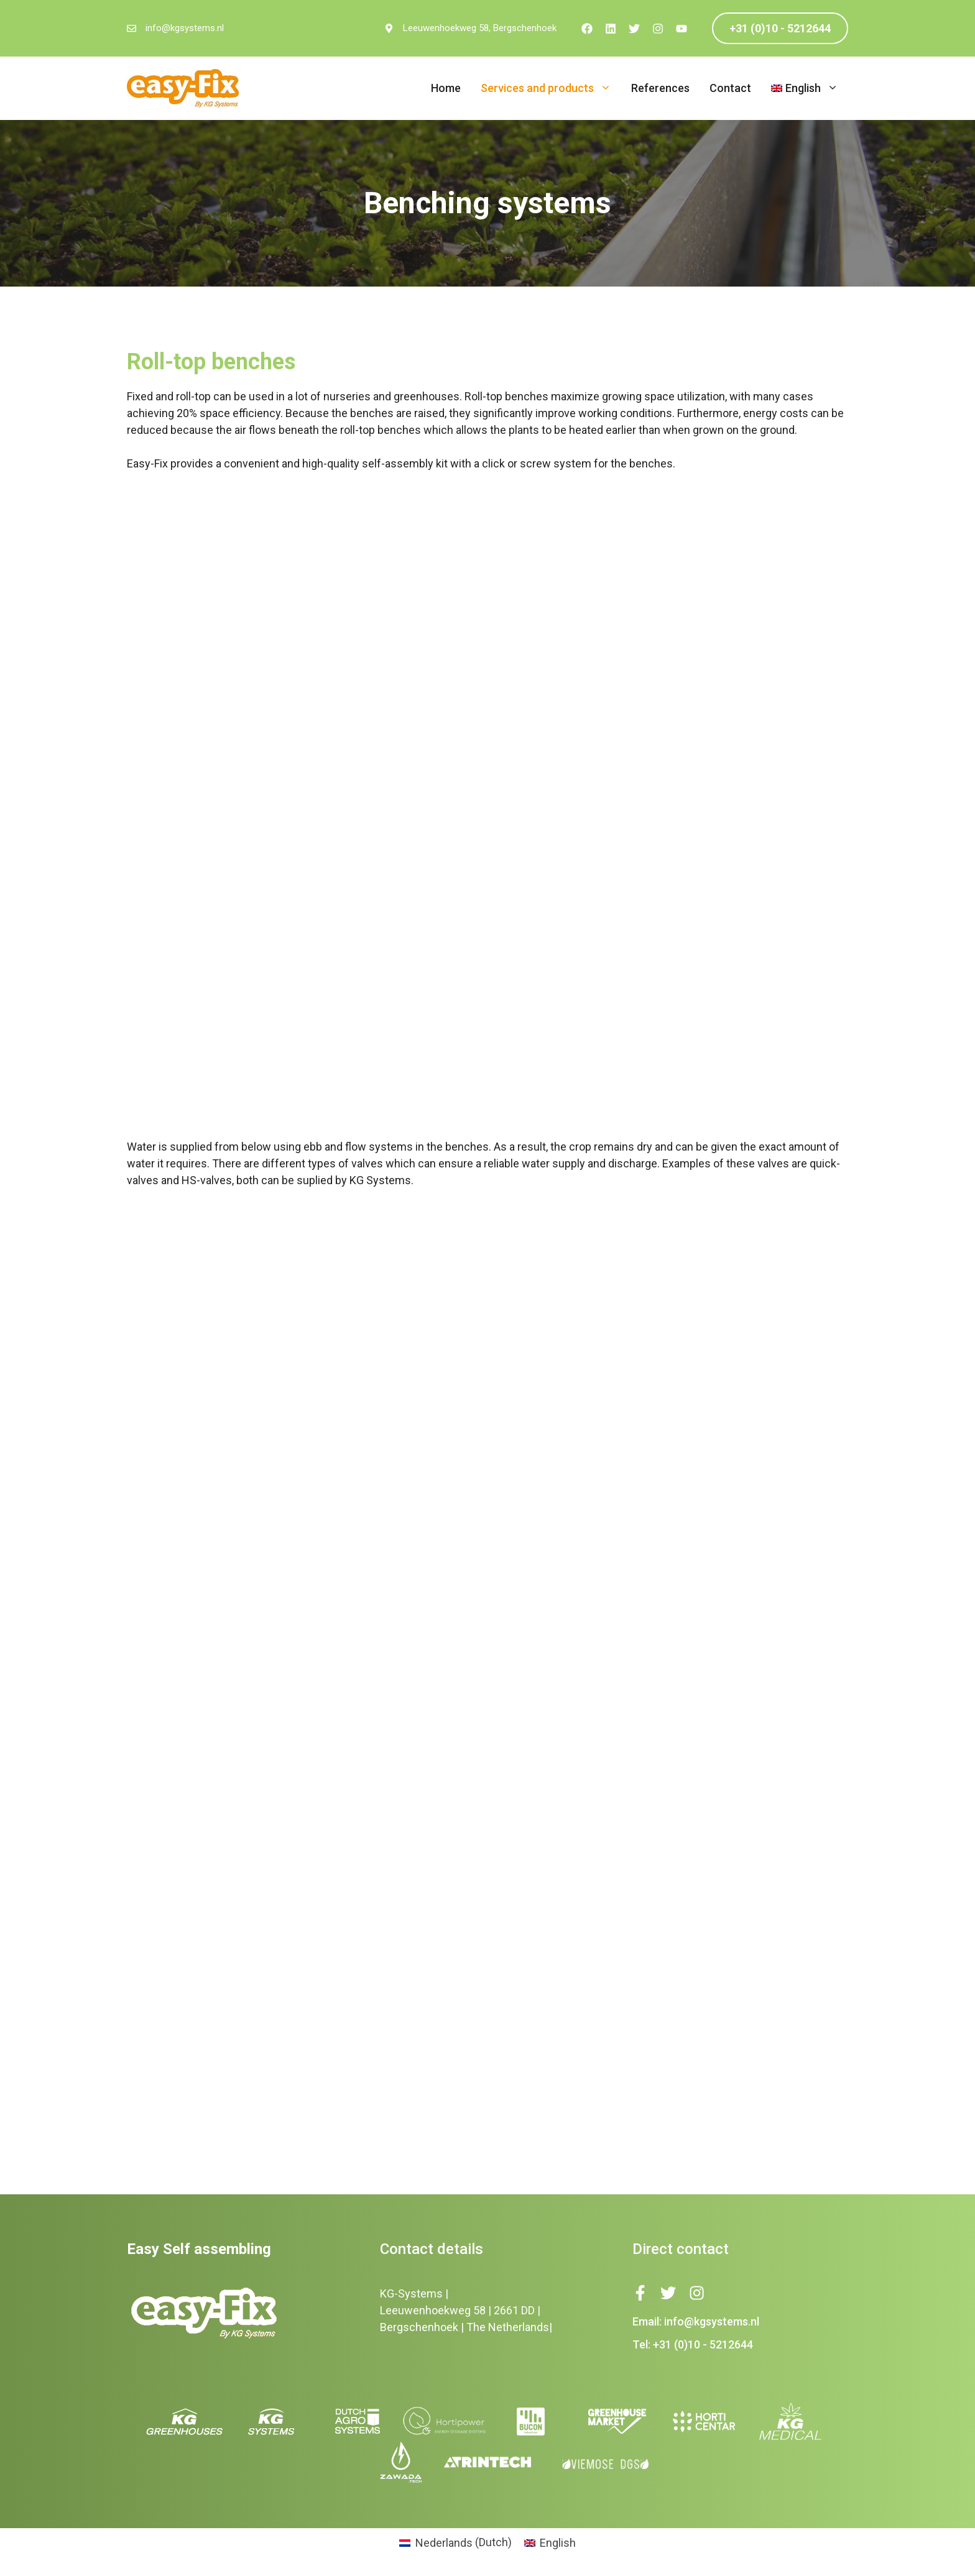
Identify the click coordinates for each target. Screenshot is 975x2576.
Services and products (551, 88)
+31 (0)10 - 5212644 (780, 28)
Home (446, 87)
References (660, 87)
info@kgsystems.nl (185, 28)
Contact (730, 87)
